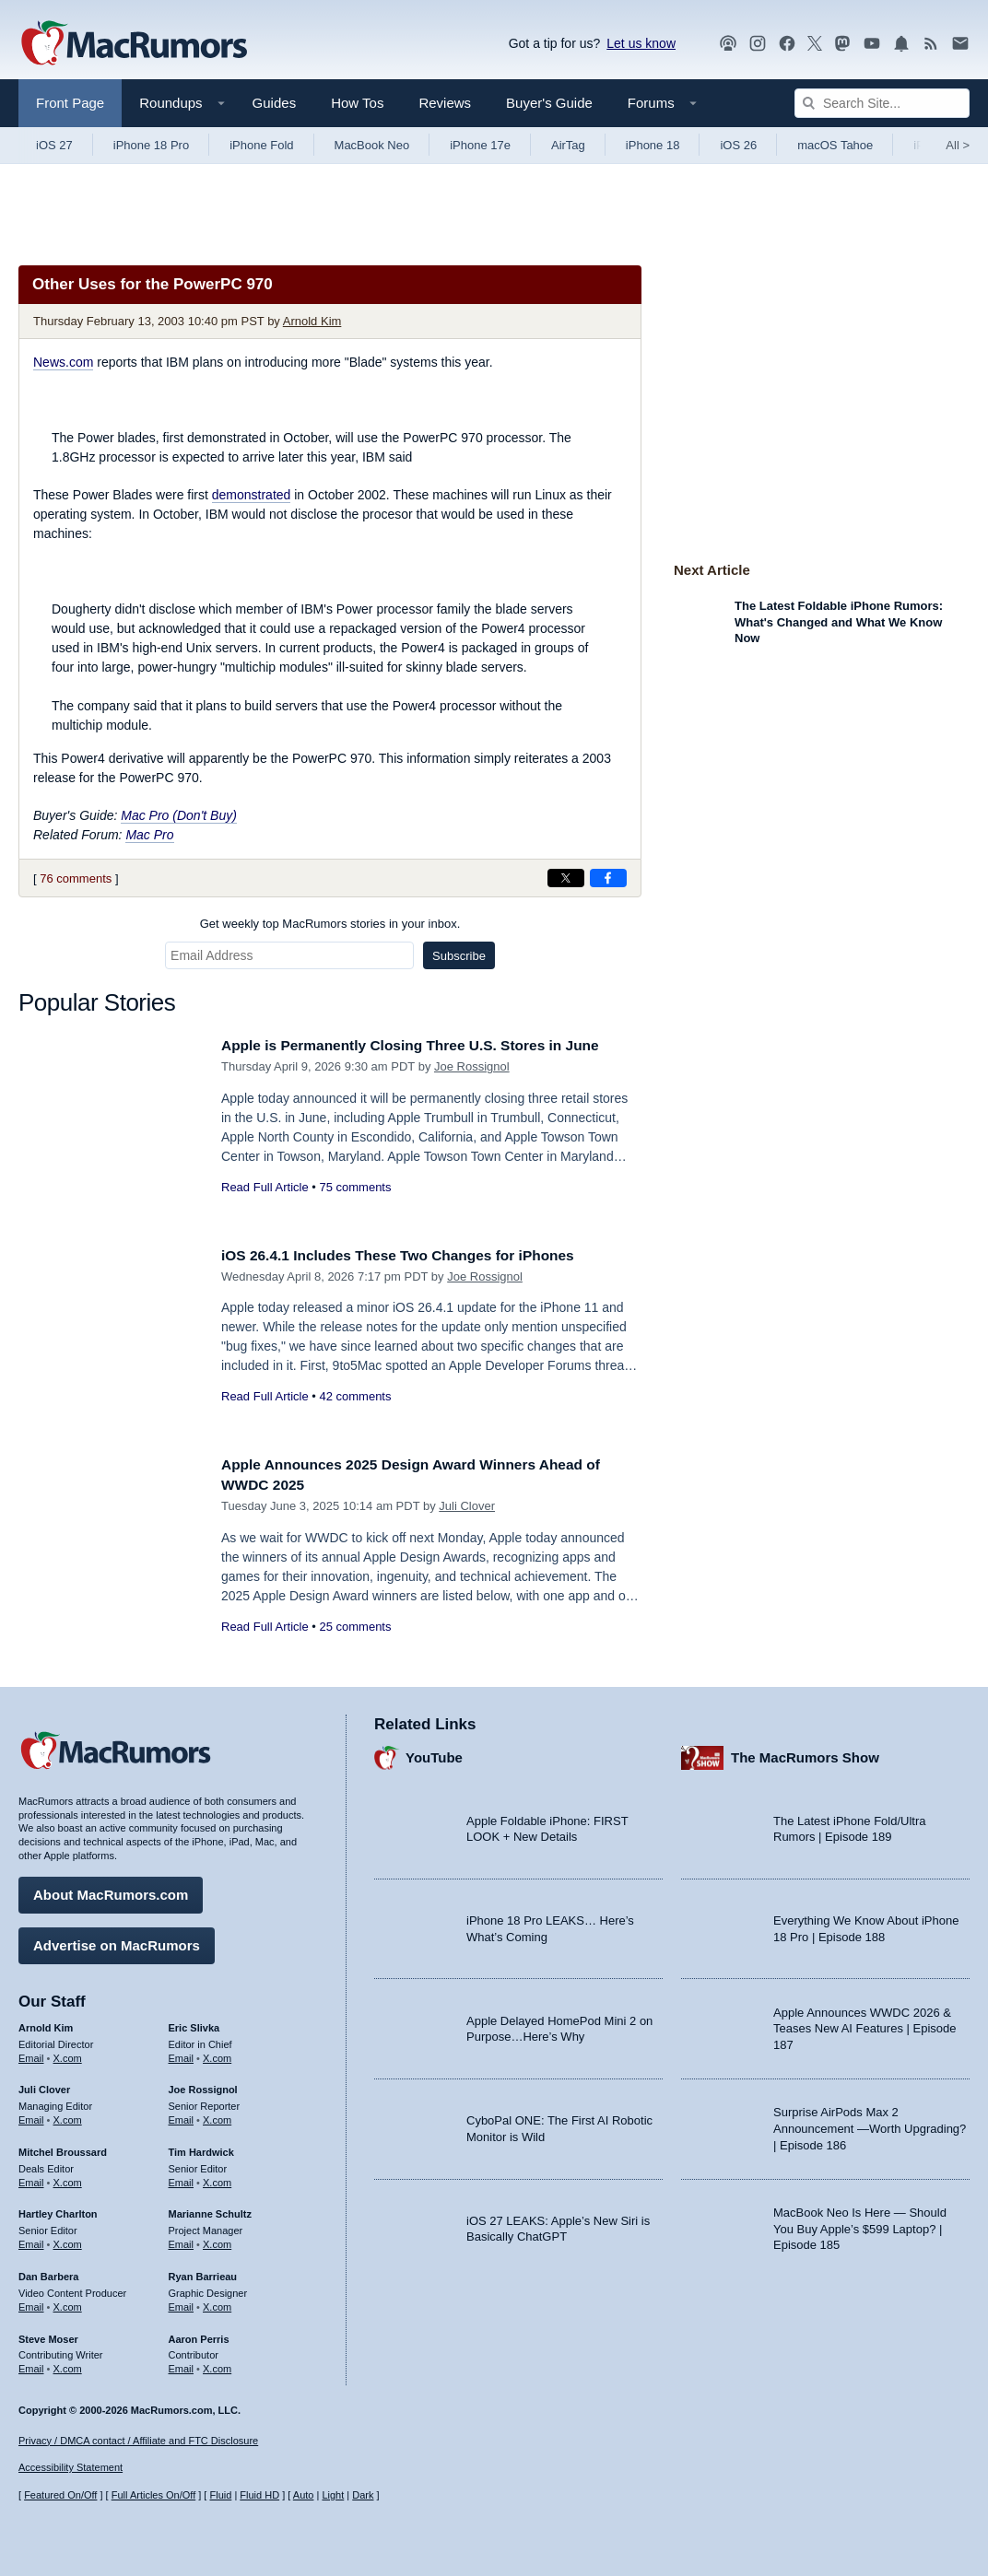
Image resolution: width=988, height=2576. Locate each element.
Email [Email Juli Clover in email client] (31, 2115)
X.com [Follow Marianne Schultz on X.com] (217, 2239)
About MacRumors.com (110, 1890)
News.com (63, 362)
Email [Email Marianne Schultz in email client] (181, 2239)
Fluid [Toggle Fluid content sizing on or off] (220, 2495)
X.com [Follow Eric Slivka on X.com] (217, 2053)
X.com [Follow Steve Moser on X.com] (67, 2364)
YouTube (434, 1754)
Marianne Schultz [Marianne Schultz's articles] (210, 2210)
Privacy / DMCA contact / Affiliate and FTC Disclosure (138, 2440)
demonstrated (251, 494)
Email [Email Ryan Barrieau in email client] (181, 2302)
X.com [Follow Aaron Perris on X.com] (217, 2364)
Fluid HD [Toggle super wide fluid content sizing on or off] (259, 2495)
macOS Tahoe (835, 145)
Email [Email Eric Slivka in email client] (181, 2053)
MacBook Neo (372, 145)
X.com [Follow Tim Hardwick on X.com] (217, 2178)
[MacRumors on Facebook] (787, 43)
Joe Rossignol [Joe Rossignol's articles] (203, 2085)
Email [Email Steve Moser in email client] (31, 2364)
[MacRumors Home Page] (133, 44)
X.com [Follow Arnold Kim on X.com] (67, 2053)
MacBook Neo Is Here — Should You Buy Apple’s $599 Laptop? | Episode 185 (860, 2224)
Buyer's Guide (549, 103)
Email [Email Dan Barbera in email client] (31, 2302)
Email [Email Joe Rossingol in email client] (181, 2115)
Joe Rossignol (472, 1066)
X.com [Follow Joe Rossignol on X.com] (217, 2115)
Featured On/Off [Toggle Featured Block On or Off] (60, 2495)
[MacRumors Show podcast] (728, 43)
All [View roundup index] (958, 145)
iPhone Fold (261, 145)
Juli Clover (467, 1506)
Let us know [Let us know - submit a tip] (641, 43)
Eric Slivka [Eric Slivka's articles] (194, 2023)
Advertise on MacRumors (116, 1941)
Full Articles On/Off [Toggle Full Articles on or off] (154, 2495)
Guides (275, 103)
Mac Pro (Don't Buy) (179, 815)
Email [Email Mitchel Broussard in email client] (31, 2178)
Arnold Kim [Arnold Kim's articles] (45, 2023)
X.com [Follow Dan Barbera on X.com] (67, 2302)
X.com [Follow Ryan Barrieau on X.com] (217, 2302)
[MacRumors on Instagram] (757, 43)
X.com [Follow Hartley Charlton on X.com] (67, 2239)
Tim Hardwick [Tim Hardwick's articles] (201, 2147)
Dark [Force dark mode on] (362, 2495)
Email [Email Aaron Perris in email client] (181, 2364)
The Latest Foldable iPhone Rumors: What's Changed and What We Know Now (839, 622)
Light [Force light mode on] (333, 2495)
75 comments (355, 1187)
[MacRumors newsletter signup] (960, 43)
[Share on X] (565, 878)
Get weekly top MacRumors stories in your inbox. (330, 924)
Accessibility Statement (70, 2468)
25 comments (355, 1626)
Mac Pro (149, 834)
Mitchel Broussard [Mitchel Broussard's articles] (62, 2147)
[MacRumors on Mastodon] (842, 43)
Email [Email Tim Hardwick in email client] (181, 2178)
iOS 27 (54, 145)
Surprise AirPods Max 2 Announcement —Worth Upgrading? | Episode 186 (869, 2125)
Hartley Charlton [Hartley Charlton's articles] (58, 2210)
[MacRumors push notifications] (901, 43)
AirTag (568, 145)
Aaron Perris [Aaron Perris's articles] (199, 2334)
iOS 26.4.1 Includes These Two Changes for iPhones (415, 1255)
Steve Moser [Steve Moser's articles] (48, 2334)
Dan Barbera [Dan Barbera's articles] (48, 2271)
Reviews (444, 103)
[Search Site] (882, 103)
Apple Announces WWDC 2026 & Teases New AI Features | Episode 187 (864, 2024)
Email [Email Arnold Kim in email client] (31, 2053)
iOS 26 (738, 145)
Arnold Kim (312, 321)
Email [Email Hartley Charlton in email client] (31, 2239)
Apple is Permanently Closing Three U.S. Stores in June (429, 1045)
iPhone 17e (480, 145)
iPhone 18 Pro (151, 145)
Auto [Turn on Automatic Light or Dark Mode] (303, 2495)
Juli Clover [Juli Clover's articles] (44, 2085)
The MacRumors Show (805, 1754)
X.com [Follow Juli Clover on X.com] (67, 2115)
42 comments (355, 1396)
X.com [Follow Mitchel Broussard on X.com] (67, 2178)
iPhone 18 (653, 145)
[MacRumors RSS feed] (931, 43)
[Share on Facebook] (608, 878)
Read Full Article (265, 1187)
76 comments (76, 878)
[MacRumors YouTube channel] (872, 43)
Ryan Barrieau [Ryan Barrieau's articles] (203, 2271)
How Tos (357, 103)
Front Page (70, 103)
